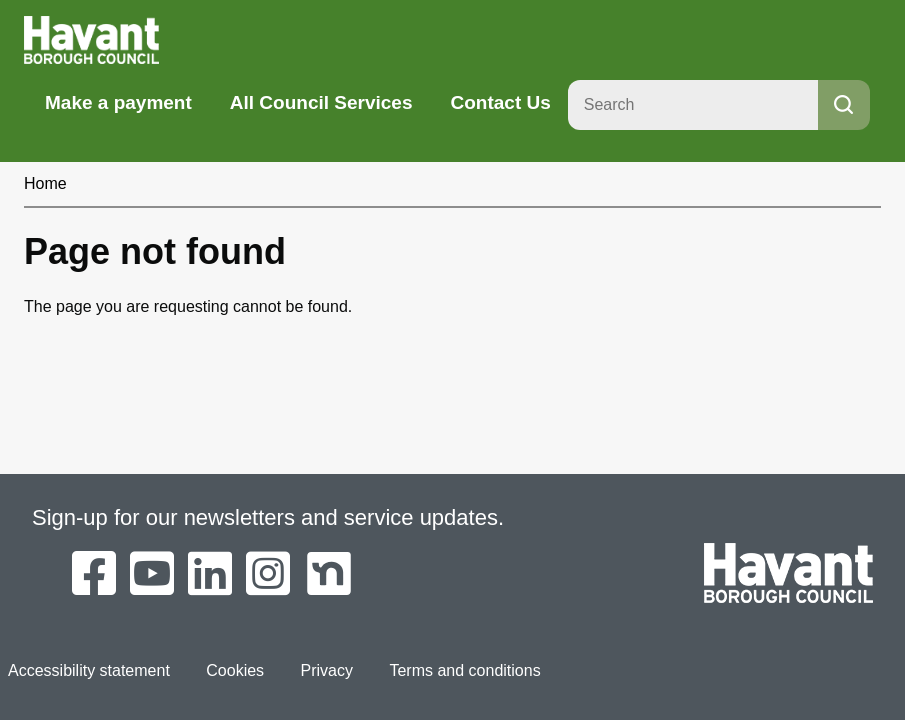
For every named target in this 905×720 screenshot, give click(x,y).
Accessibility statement (89, 670)
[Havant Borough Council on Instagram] (268, 575)
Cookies (235, 670)
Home (45, 183)
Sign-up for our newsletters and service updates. (268, 517)
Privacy (327, 670)
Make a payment (118, 102)
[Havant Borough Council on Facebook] (94, 575)
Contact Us (500, 102)
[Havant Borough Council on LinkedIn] (210, 575)
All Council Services (321, 102)
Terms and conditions (464, 670)
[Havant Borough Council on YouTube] (152, 575)
